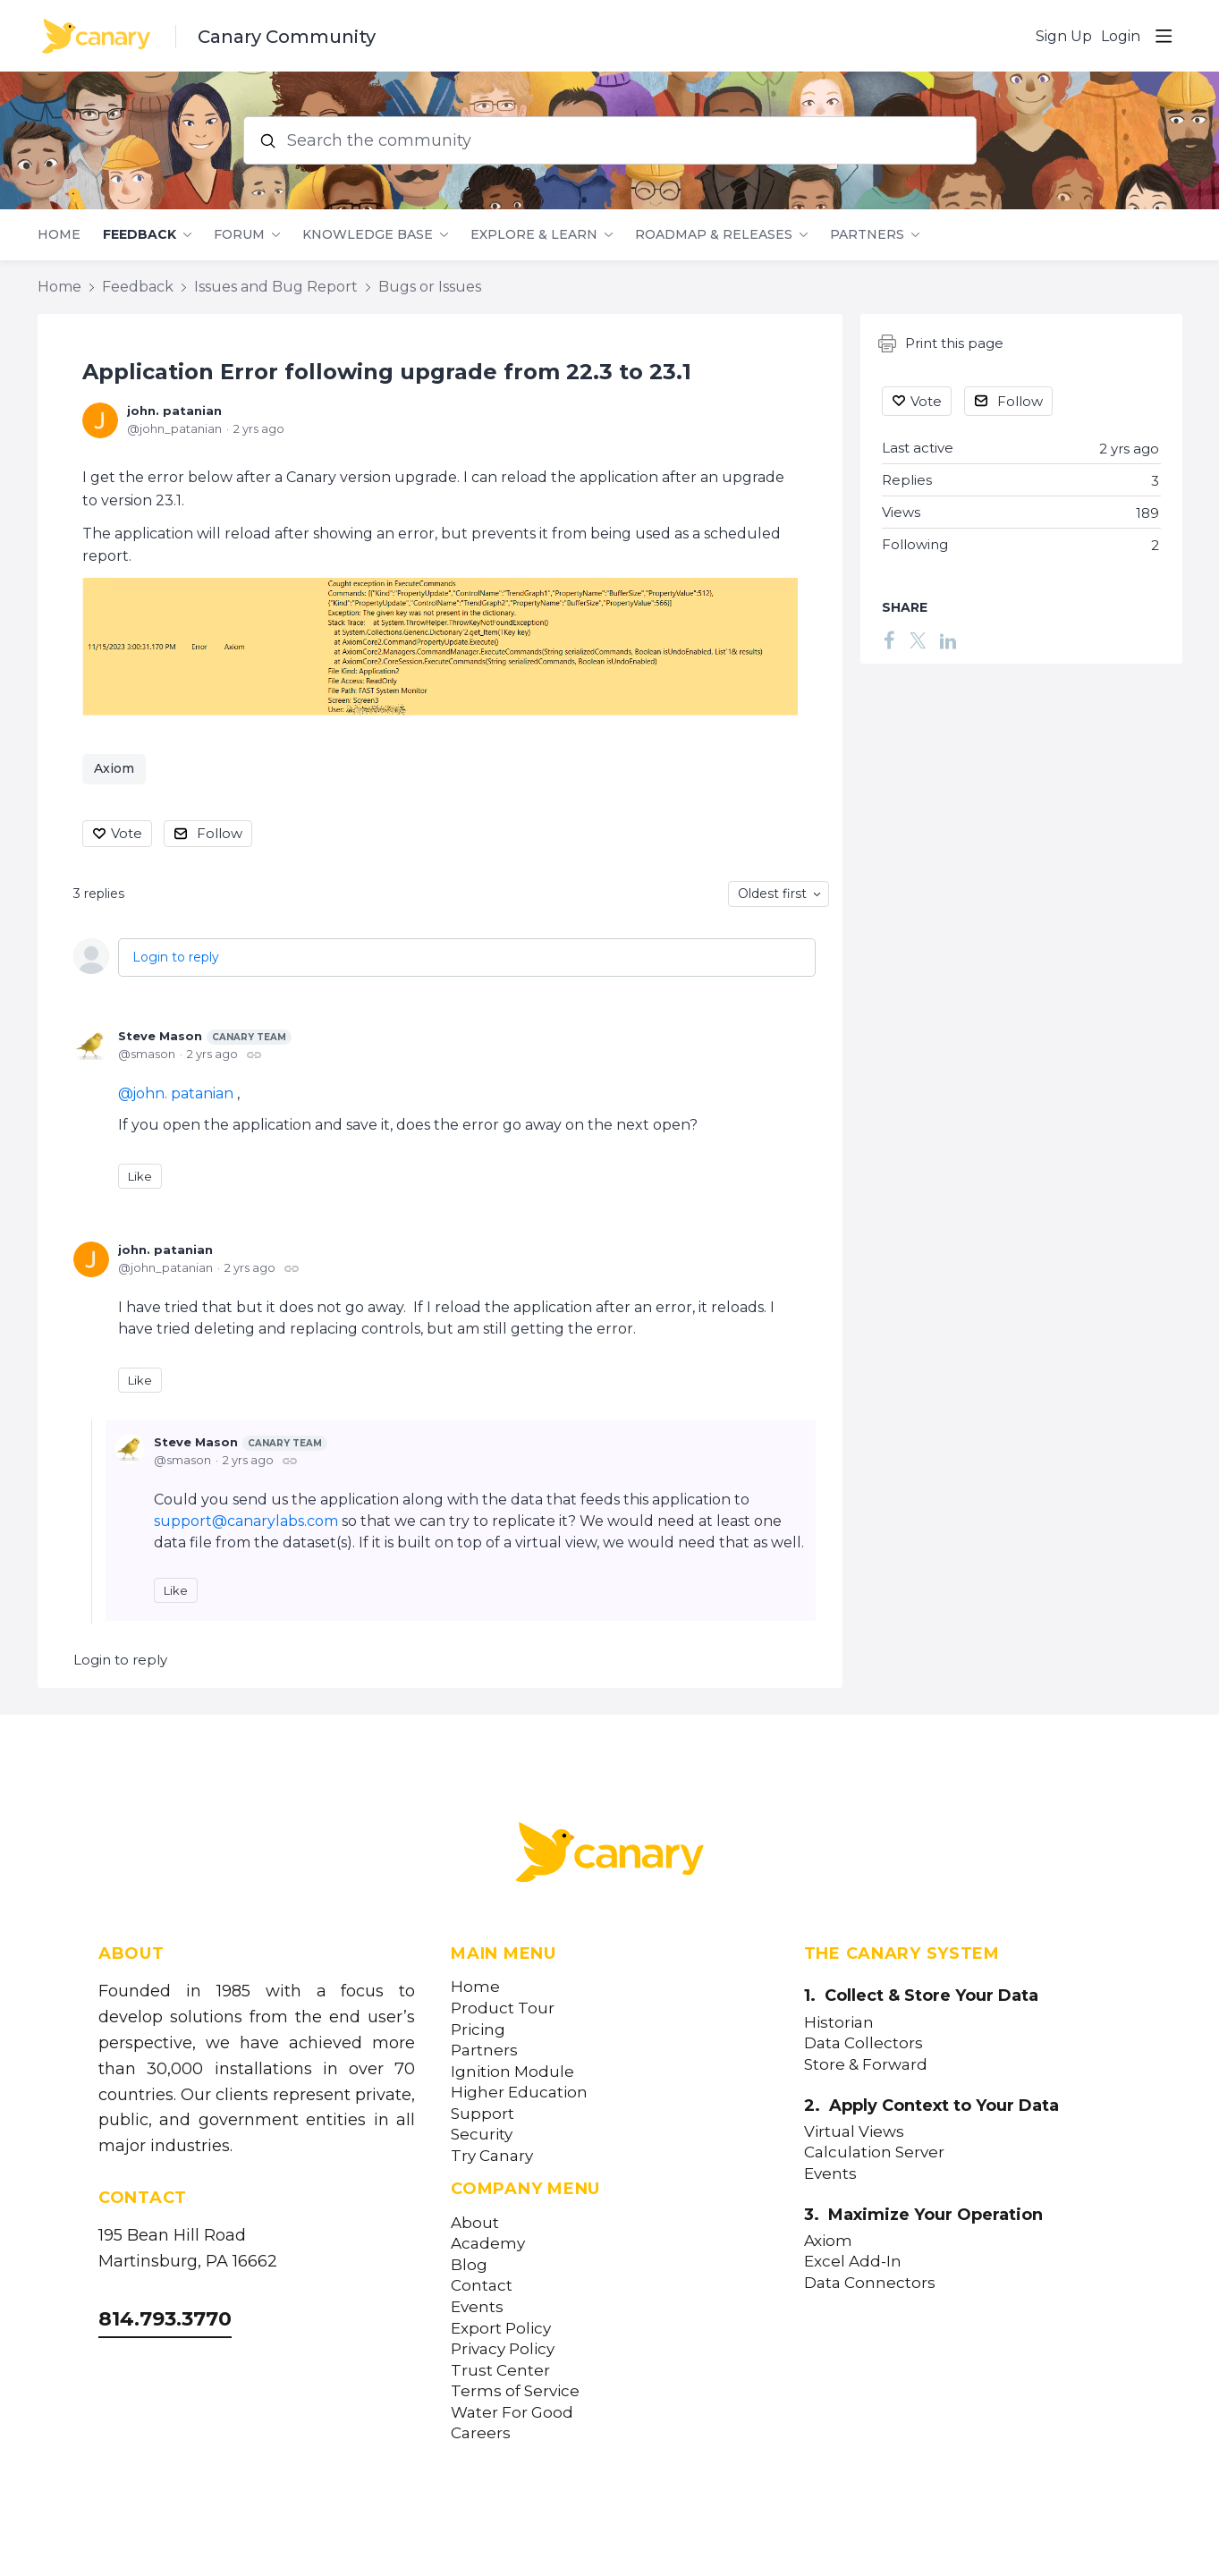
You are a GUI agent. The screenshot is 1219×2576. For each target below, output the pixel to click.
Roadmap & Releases (713, 234)
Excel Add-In (853, 2261)
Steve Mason (205, 1037)
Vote (126, 833)
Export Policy (501, 2328)
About (475, 2223)
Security (481, 2134)
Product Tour (502, 2008)
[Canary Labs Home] (610, 1856)
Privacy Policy (502, 2349)
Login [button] (1120, 36)
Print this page (940, 343)
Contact (481, 2285)
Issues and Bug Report (276, 286)
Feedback (139, 234)
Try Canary (492, 2156)
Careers (481, 2433)
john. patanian (174, 410)
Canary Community (287, 36)
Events (477, 2307)
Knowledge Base (367, 234)
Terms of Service (515, 2391)
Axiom (114, 768)
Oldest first (772, 894)
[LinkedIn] (948, 639)
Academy (488, 2243)
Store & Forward (865, 2064)
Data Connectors (869, 2283)
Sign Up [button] (1064, 36)
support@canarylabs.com (246, 1521)
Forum (239, 234)
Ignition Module (512, 2071)
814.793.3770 (165, 2319)
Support (482, 2114)
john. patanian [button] (182, 1093)
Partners (867, 234)
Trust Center (500, 2370)
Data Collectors (863, 2043)
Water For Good (512, 2412)
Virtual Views (854, 2131)
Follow (219, 833)
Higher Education (519, 2092)
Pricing (478, 2029)
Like (140, 1176)
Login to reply (175, 957)
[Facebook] (890, 639)
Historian (839, 2022)
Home (59, 234)
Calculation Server (874, 2152)
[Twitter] (917, 639)
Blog (469, 2265)
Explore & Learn (533, 234)
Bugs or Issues (429, 286)
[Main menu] (1163, 36)
